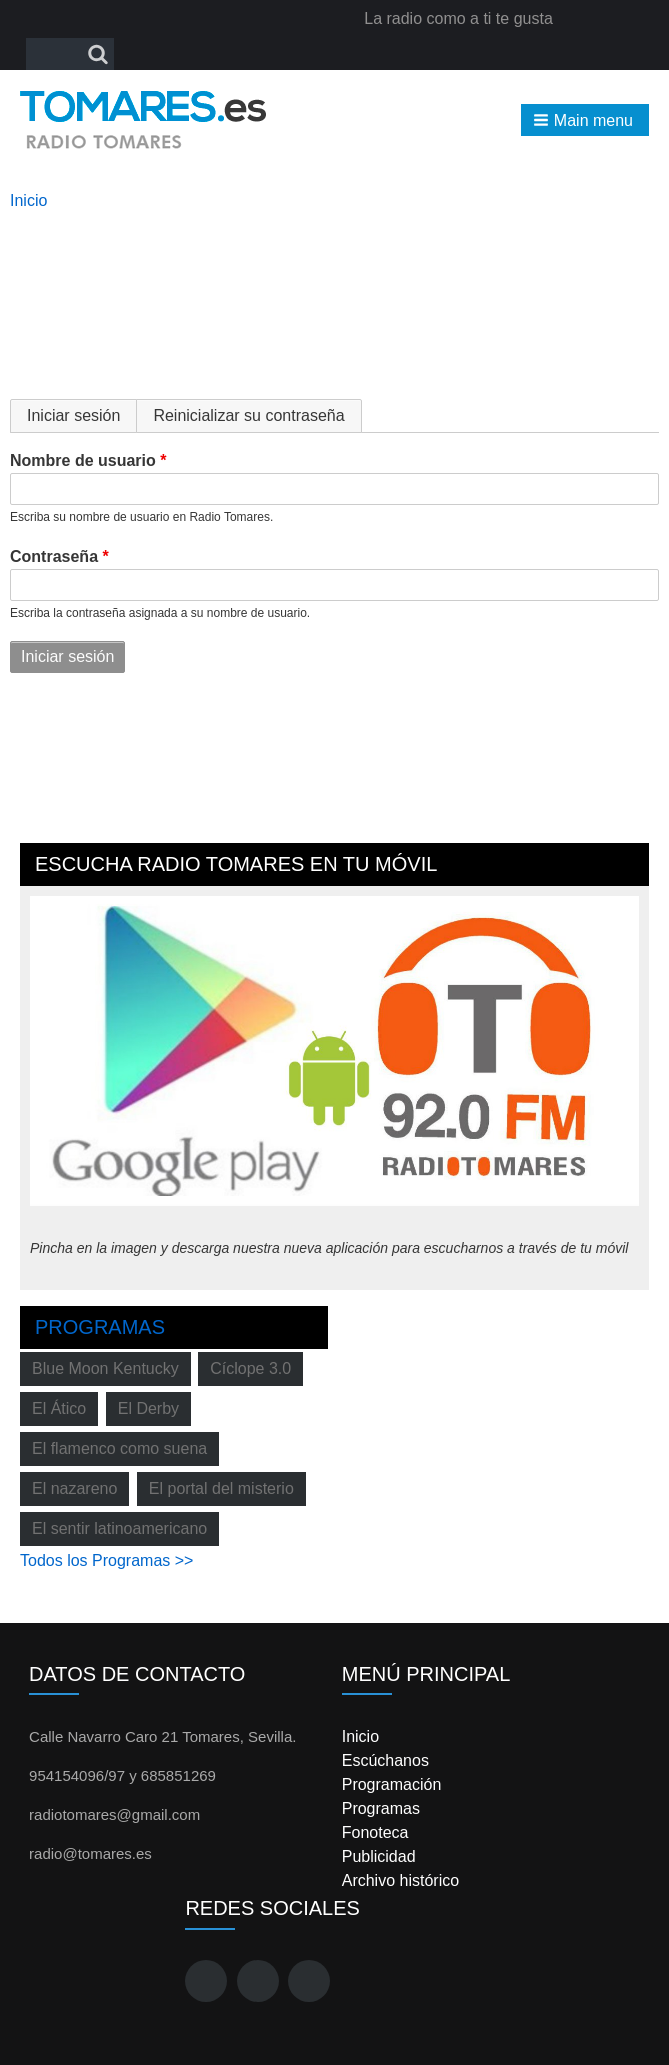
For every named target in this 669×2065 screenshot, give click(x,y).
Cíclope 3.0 (250, 1368)
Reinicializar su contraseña (248, 415)
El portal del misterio (221, 1488)
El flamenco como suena (119, 1448)
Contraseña (54, 556)
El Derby (148, 1408)
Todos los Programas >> (106, 1560)
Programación (392, 1784)
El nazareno (74, 1488)
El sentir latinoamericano (119, 1528)
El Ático (59, 1408)
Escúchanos (385, 1760)
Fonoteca (375, 1832)
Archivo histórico (400, 1880)
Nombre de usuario (83, 460)
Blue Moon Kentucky (105, 1368)
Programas (100, 1327)
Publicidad (379, 1856)
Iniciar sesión (82, 415)
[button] (585, 120)
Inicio (28, 200)
